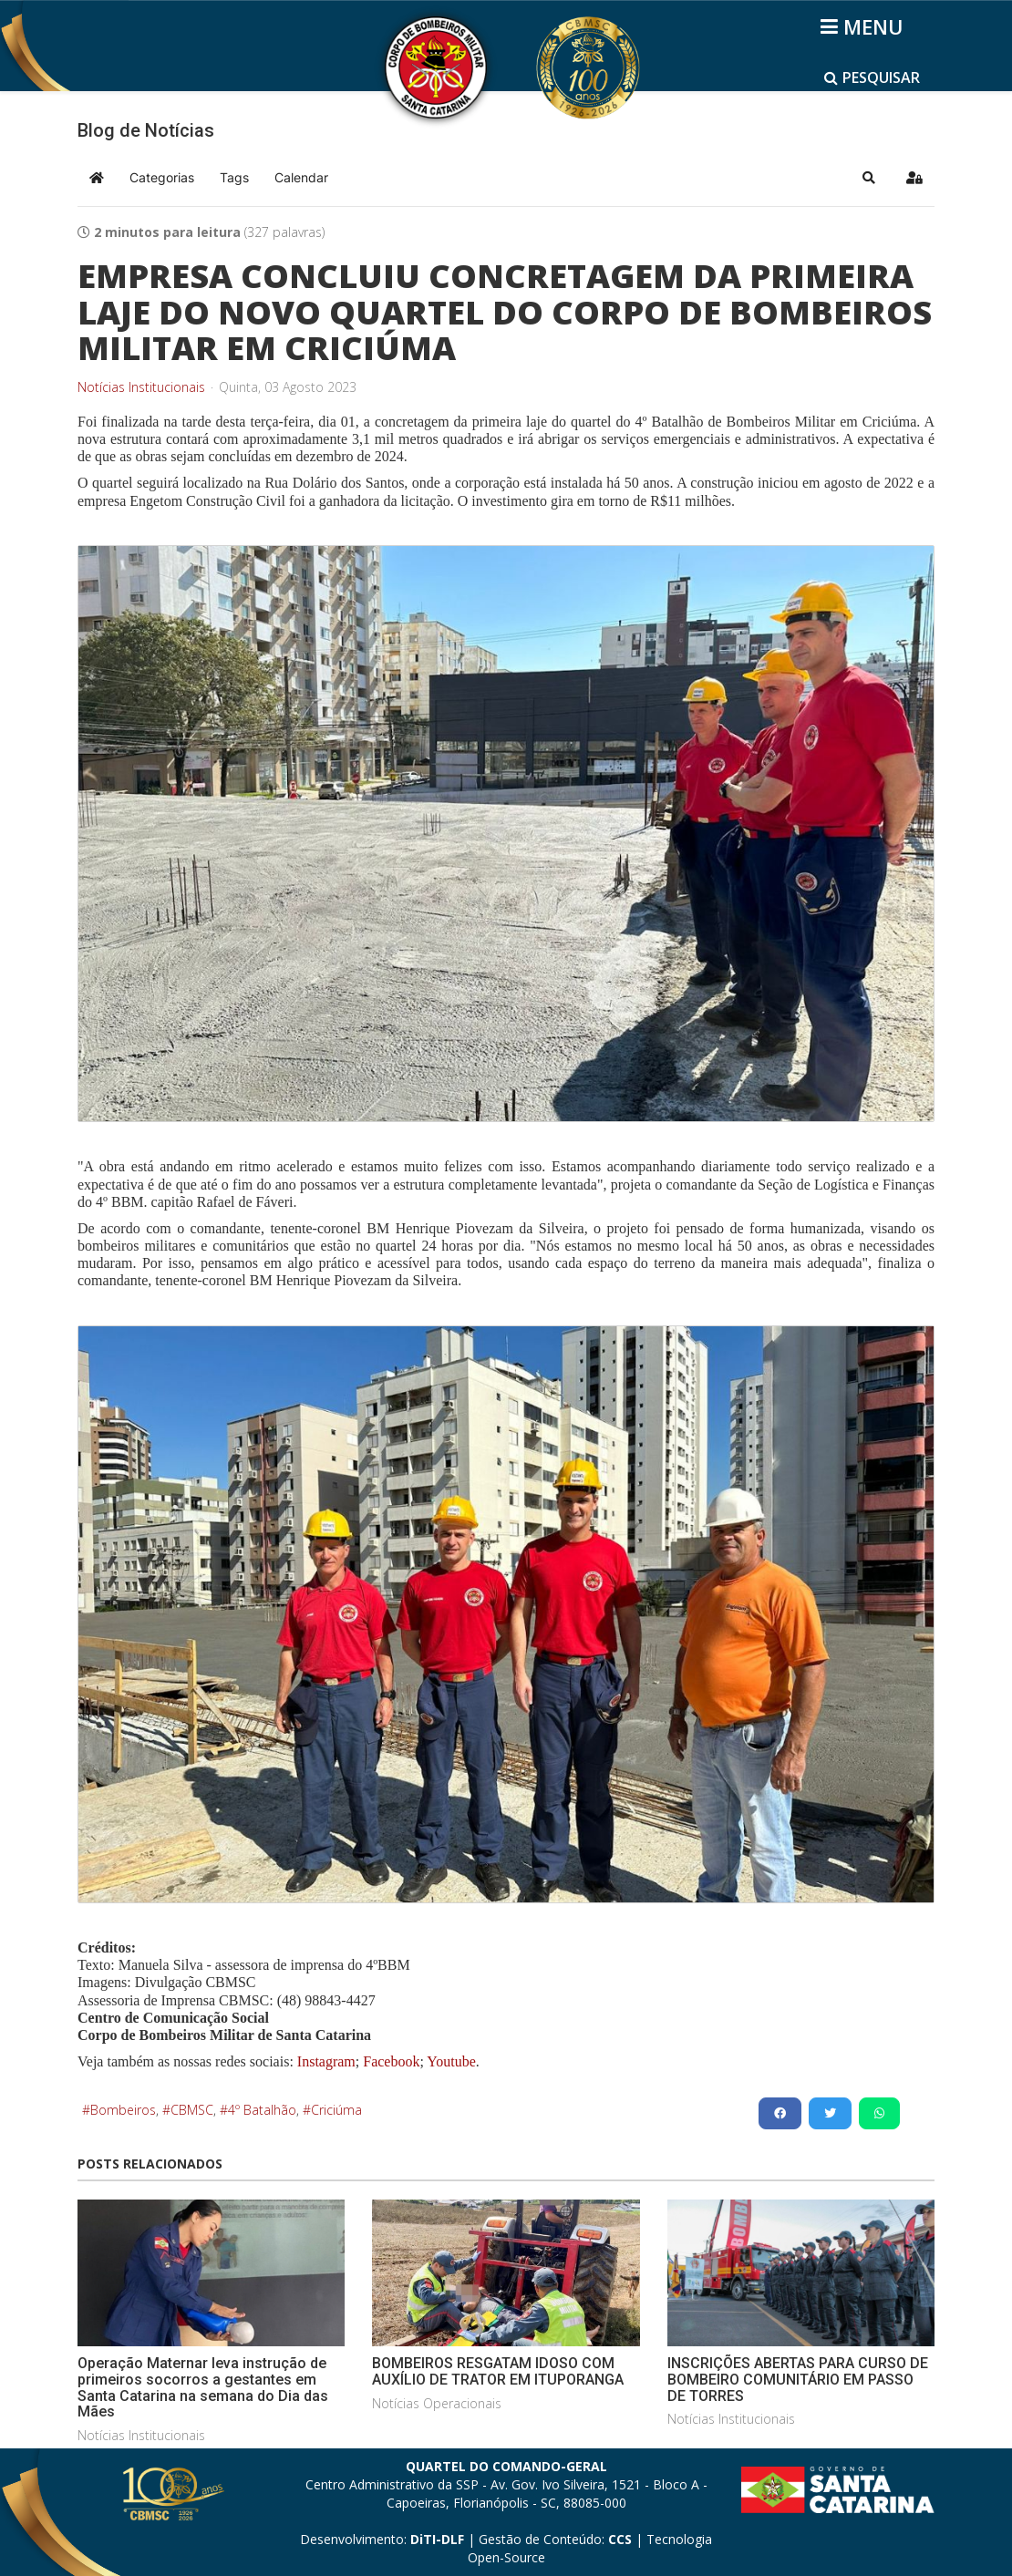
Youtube (450, 2061)
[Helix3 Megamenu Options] (864, 26)
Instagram (326, 2061)
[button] (869, 177)
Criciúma (336, 2109)
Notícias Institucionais (141, 387)
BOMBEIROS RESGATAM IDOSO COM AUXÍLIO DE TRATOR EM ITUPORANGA (498, 2371)
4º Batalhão (262, 2109)
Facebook (391, 2061)
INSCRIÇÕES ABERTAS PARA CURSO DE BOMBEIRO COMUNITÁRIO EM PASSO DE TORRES (797, 2379)
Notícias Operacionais (436, 2403)
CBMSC (191, 2109)
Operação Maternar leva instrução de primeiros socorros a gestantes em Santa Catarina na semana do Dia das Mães (202, 2387)
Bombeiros (123, 2109)
